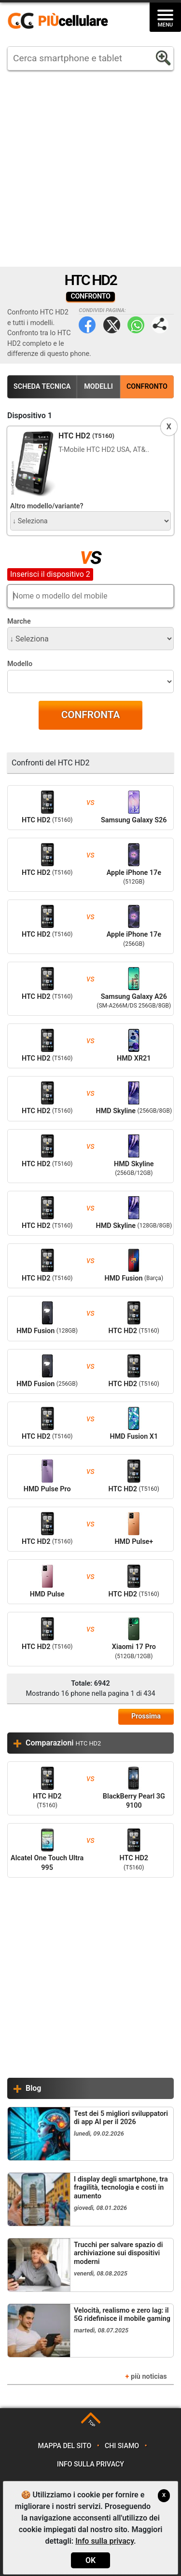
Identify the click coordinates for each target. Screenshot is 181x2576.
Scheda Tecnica (42, 386)
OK (90, 2560)
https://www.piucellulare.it (61, 21)
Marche (19, 621)
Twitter (111, 324)
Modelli (98, 386)
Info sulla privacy (90, 2464)
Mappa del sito (65, 2446)
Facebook (87, 324)
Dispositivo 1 (29, 415)
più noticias (149, 2376)
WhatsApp (135, 324)
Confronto (146, 386)
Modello (19, 664)
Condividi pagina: (160, 324)
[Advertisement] (90, 168)
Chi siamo (122, 2446)
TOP (91, 2423)
